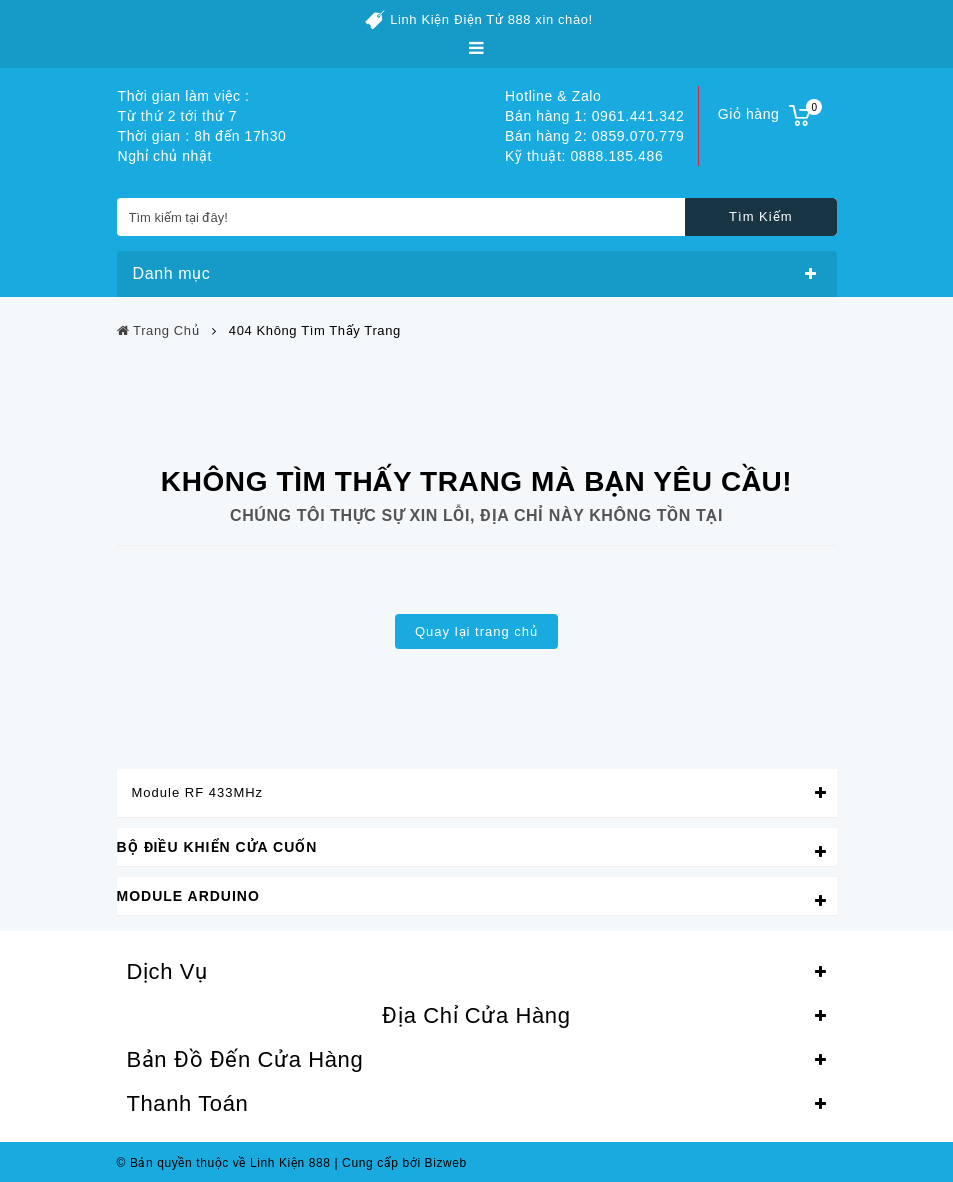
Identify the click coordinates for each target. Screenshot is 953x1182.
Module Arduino (188, 896)
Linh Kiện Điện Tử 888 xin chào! (491, 19)
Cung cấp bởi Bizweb (400, 1163)
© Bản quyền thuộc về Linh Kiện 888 (224, 1163)
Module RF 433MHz (198, 792)
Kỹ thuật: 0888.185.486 (584, 156)
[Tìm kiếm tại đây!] (477, 217)
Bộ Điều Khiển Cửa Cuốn (217, 847)
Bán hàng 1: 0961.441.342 (594, 116)
